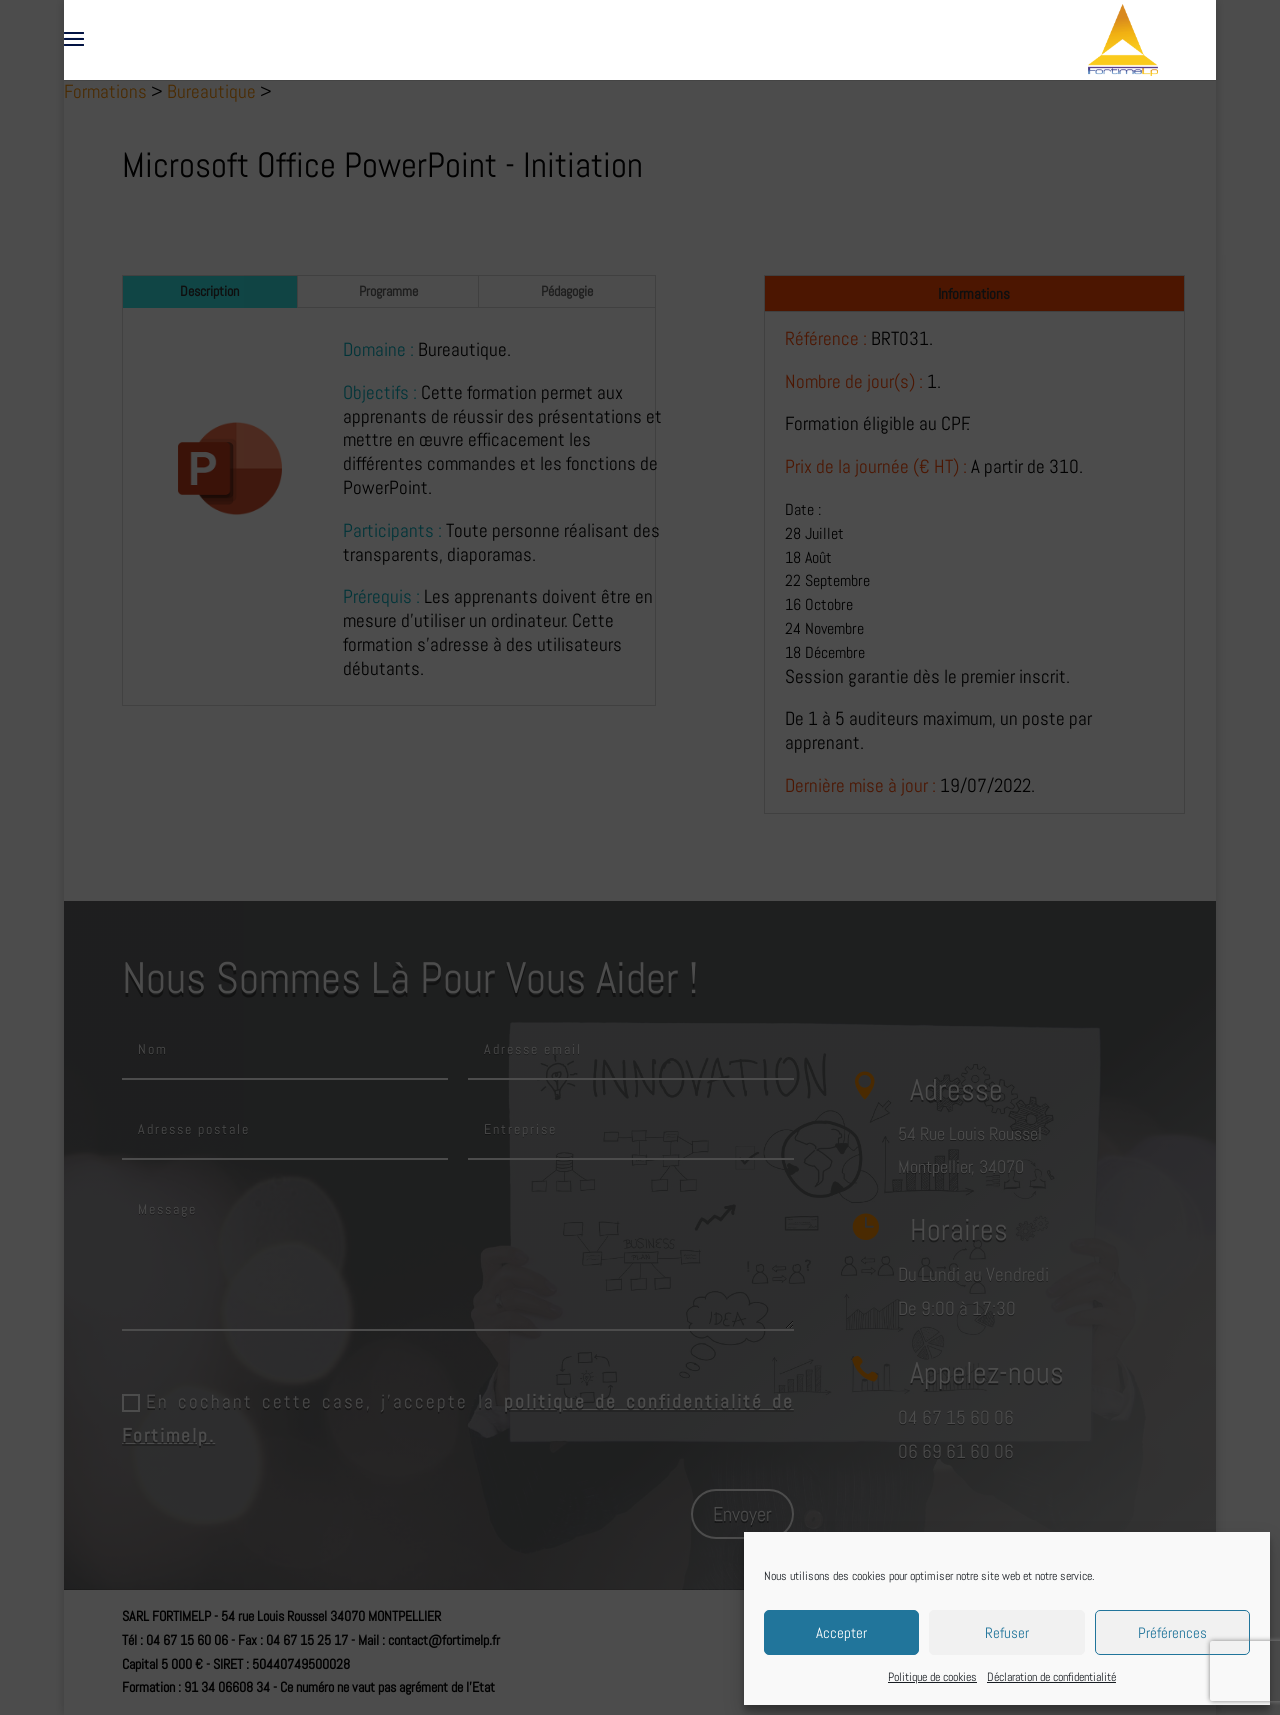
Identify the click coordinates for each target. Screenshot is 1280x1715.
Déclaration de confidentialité (1051, 1677)
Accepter (841, 1632)
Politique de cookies (932, 1677)
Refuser (1007, 1632)
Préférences (1172, 1632)
